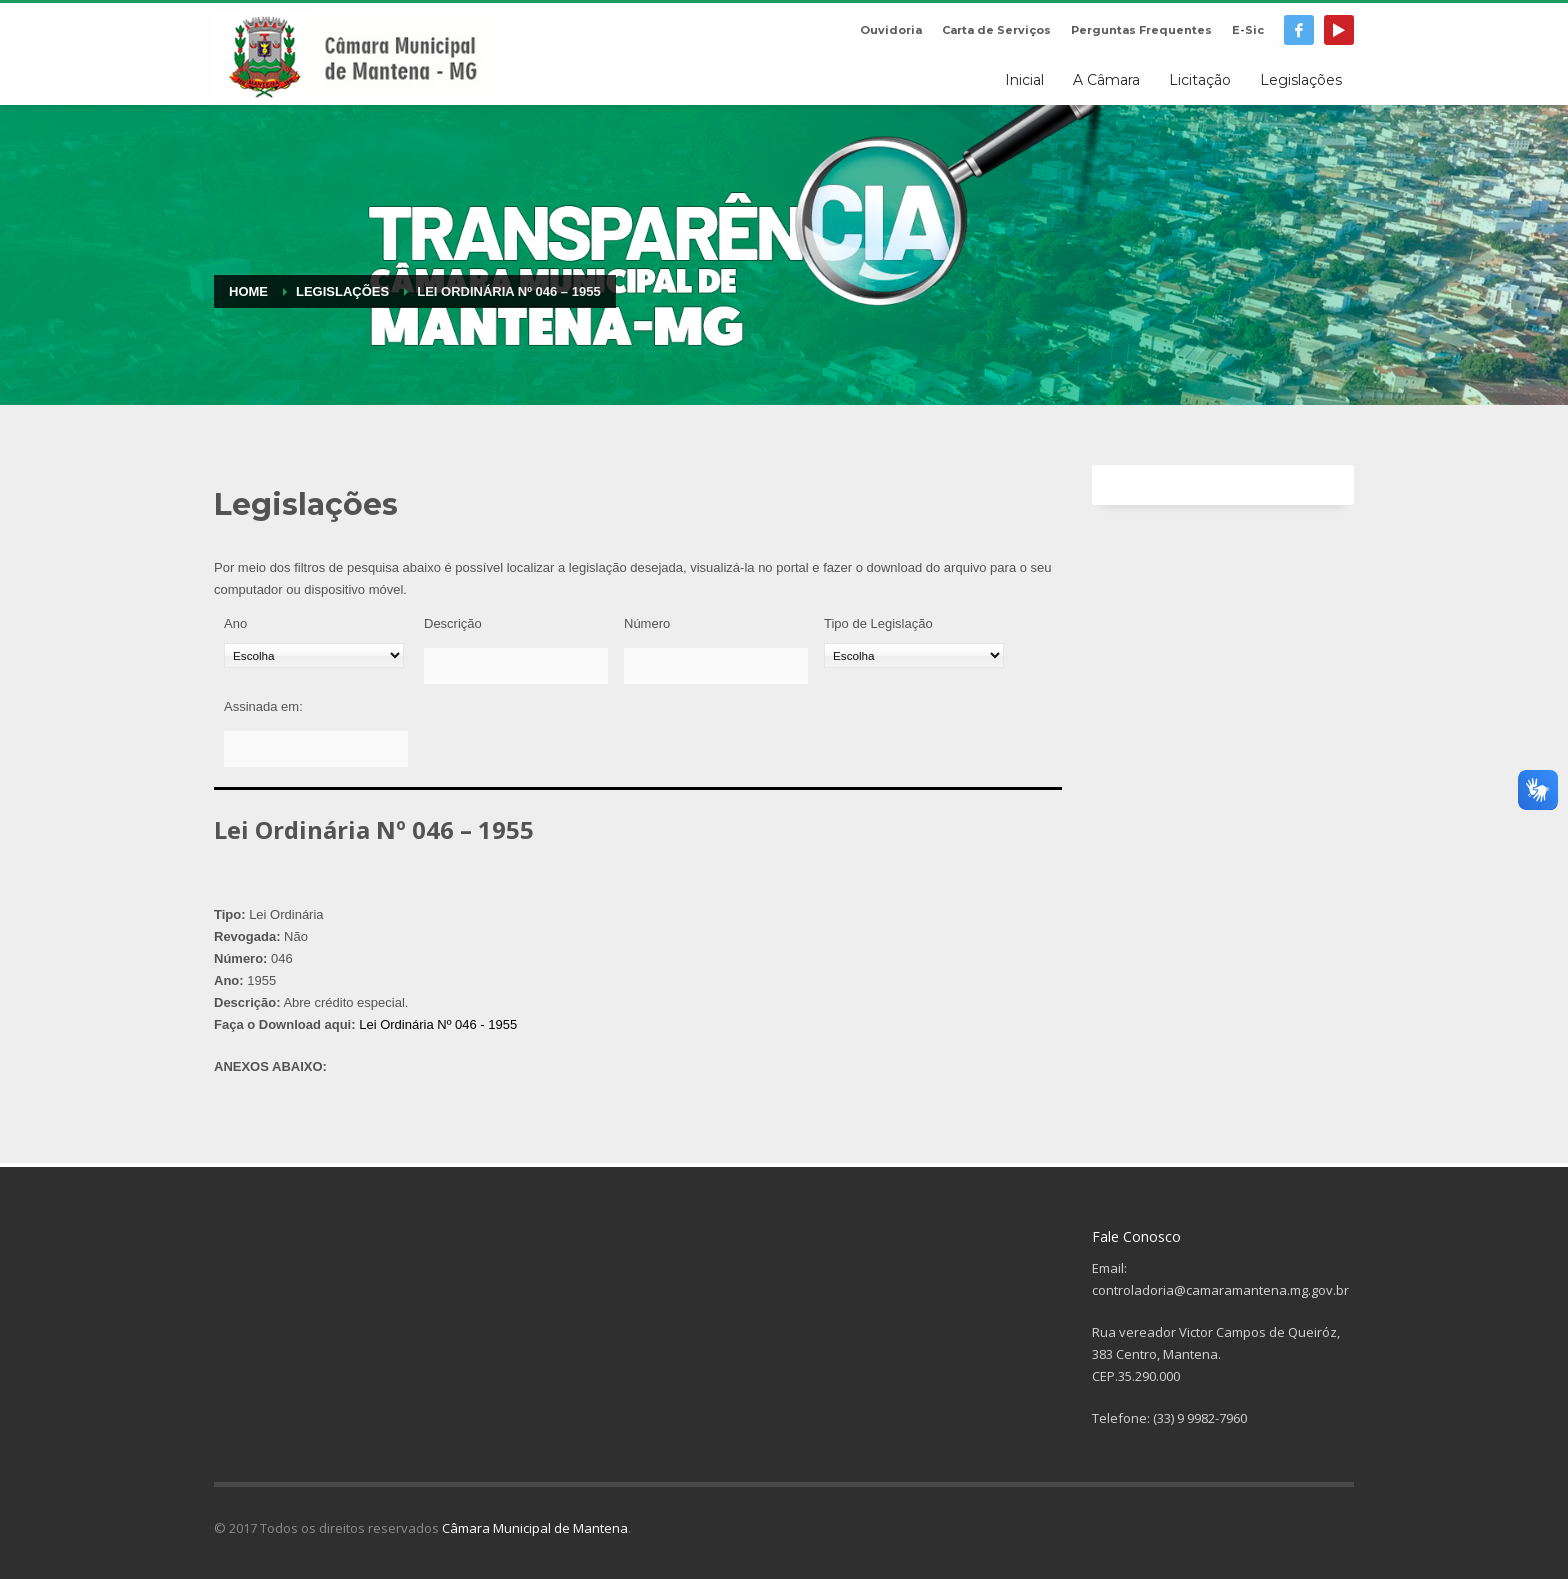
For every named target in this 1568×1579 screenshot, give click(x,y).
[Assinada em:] (316, 749)
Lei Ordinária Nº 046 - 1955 (438, 1024)
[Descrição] (516, 666)
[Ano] (314, 655)
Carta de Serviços (996, 30)
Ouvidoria (891, 30)
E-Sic (1248, 30)
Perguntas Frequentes (1141, 30)
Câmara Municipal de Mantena (535, 1528)
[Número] (716, 666)
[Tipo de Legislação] (914, 655)
